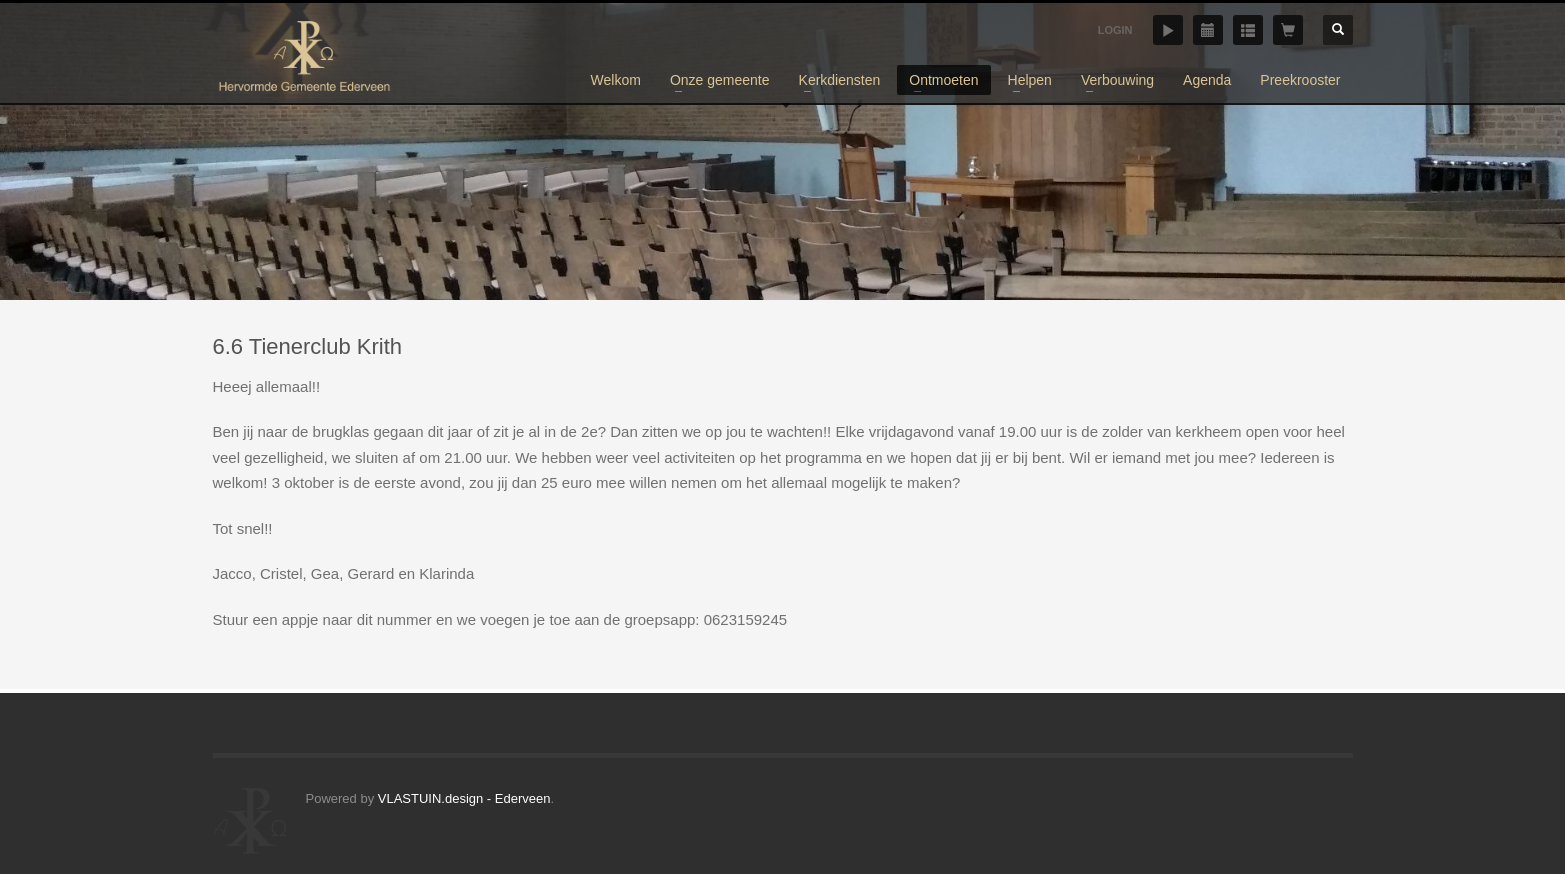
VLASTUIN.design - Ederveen (464, 798)
